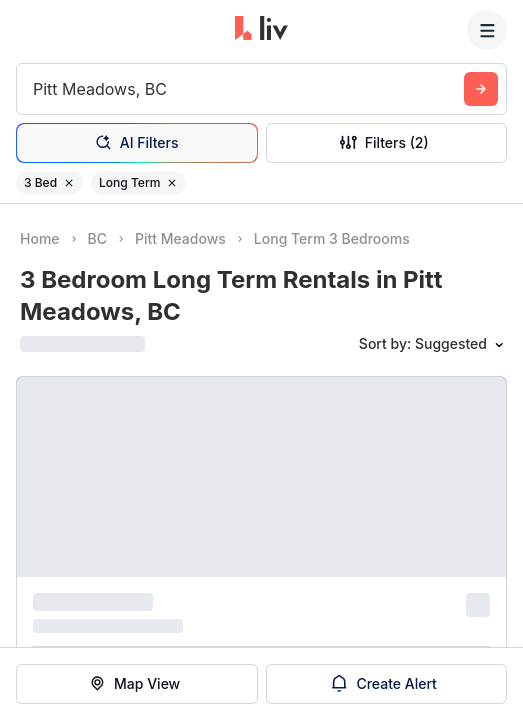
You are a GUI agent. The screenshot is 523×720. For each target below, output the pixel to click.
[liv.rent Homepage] (261, 30)
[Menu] (487, 30)
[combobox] (35, 89)
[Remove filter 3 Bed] (69, 183)
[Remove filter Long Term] (172, 183)
